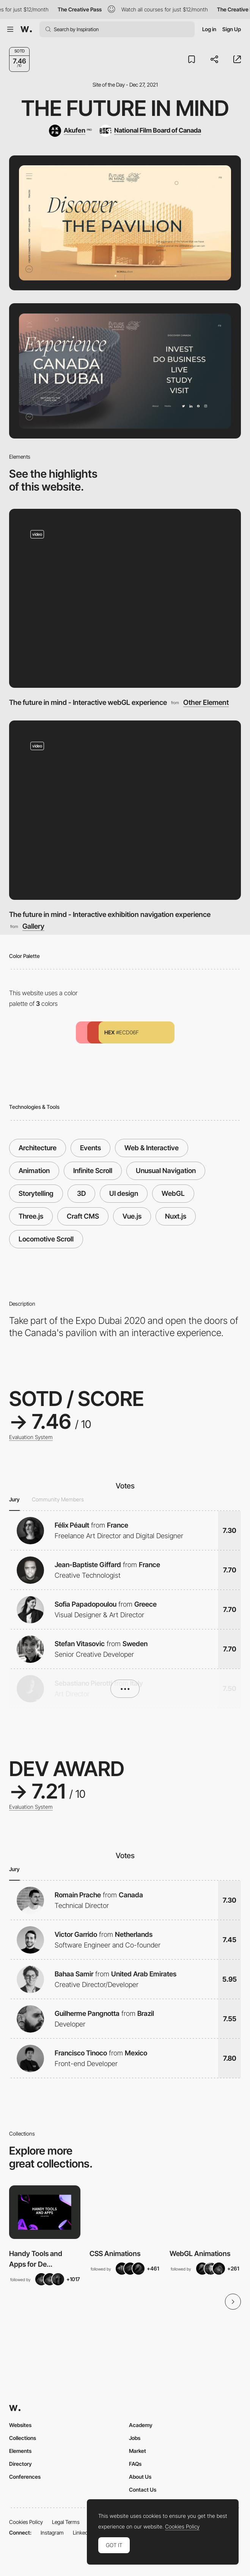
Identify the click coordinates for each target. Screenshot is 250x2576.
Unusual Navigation (166, 1171)
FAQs (135, 2463)
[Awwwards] (26, 29)
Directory (20, 2463)
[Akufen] (70, 131)
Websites (20, 2425)
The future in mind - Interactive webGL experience (88, 702)
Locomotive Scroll (46, 1239)
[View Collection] (44, 2212)
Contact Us (142, 2489)
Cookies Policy (26, 2522)
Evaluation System (31, 1437)
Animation (34, 1171)
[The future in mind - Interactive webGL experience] (125, 598)
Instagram (52, 2532)
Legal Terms (66, 2522)
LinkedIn (82, 2532)
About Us (140, 2476)
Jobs (134, 2438)
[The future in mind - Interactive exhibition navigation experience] (125, 810)
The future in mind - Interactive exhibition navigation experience (110, 914)
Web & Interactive (151, 1148)
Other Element (206, 702)
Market (137, 2451)
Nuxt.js (175, 1216)
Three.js (31, 1216)
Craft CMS (83, 1216)
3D (81, 1193)
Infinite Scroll (92, 1171)
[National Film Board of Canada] (150, 131)
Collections (22, 2438)
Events (90, 1148)
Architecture (38, 1148)
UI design (123, 1193)
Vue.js (132, 1216)
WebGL (173, 1193)
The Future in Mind (125, 108)
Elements (20, 2451)
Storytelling (36, 1193)
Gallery (33, 926)
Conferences (25, 2476)
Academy (141, 2425)
